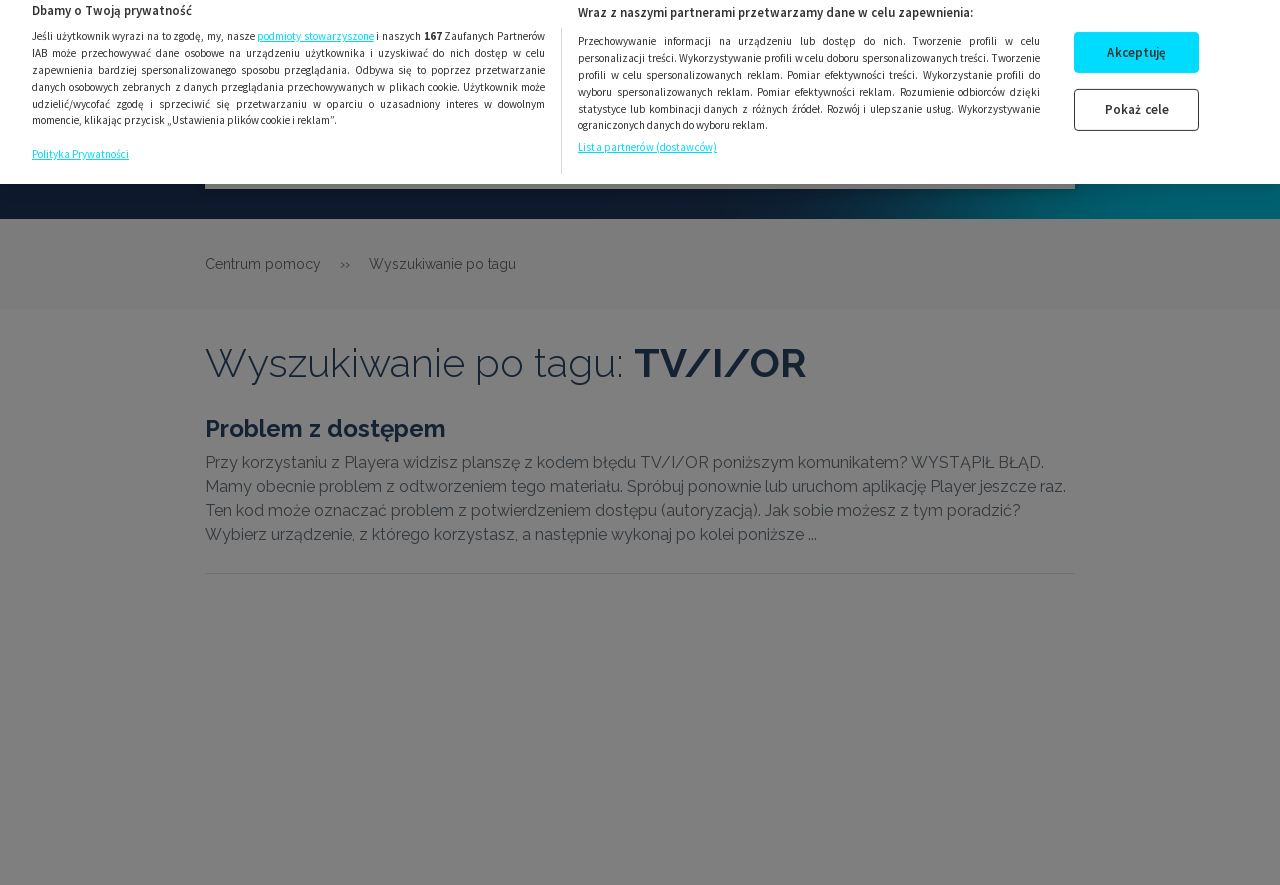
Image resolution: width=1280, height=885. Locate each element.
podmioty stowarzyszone (315, 27)
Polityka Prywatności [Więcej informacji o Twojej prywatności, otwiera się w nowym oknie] (80, 144)
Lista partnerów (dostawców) (647, 138)
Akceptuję (1136, 42)
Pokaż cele (1137, 100)
